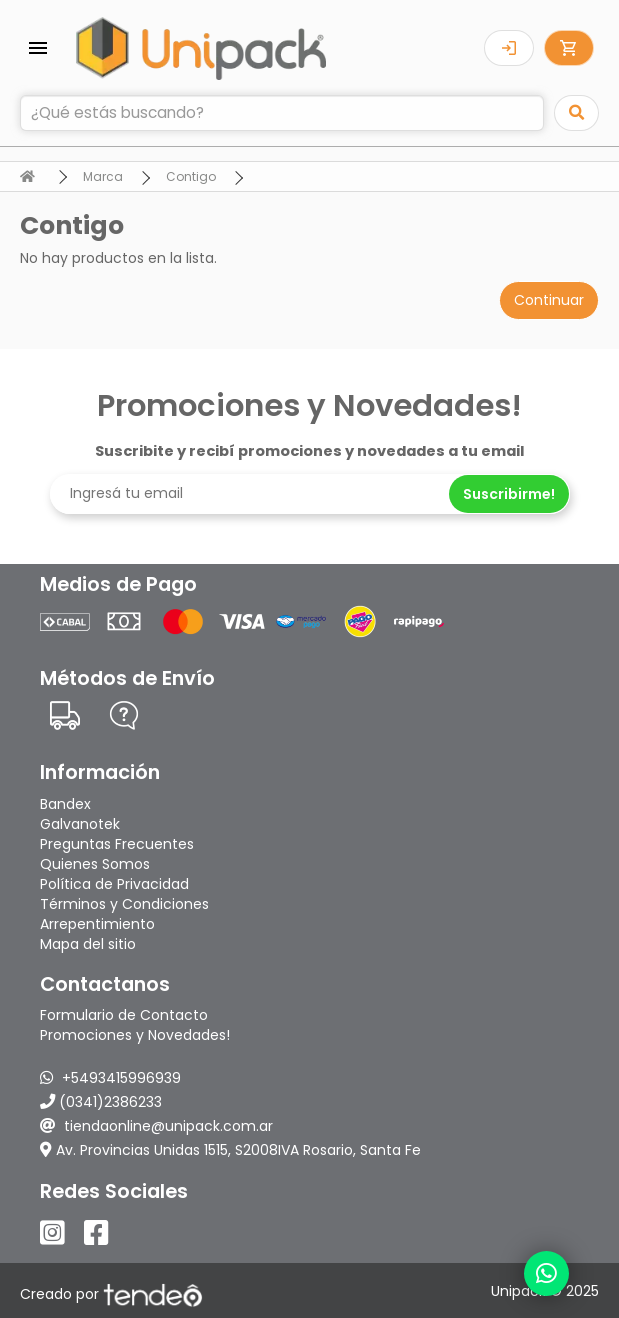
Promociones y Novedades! (135, 1035)
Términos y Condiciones (124, 904)
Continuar (549, 300)
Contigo (191, 176)
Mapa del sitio (88, 944)
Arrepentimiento (97, 924)
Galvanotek (80, 824)
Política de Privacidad (114, 884)
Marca (103, 176)
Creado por (111, 1294)
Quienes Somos (95, 864)
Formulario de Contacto (124, 1015)
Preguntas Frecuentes (117, 844)
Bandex (65, 804)
